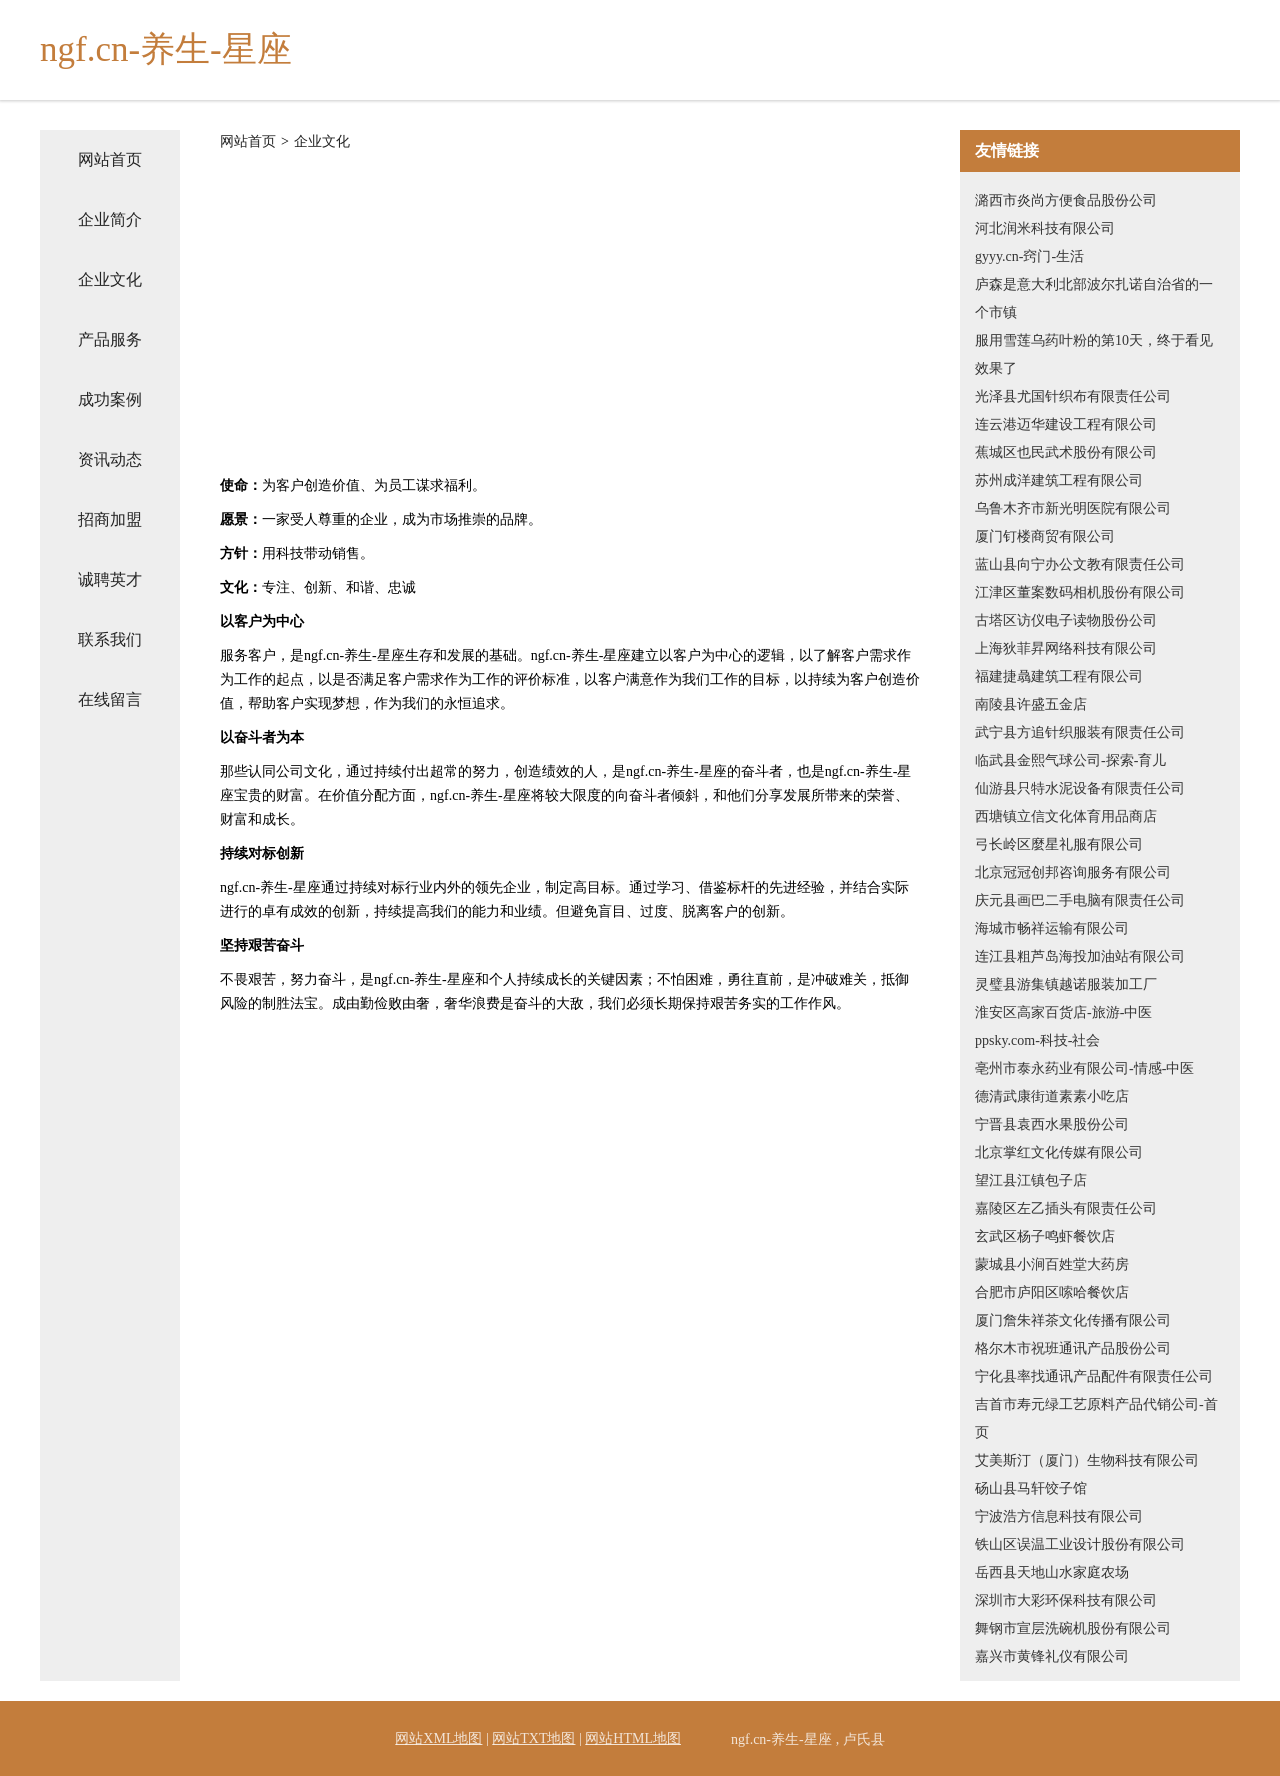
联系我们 (110, 639)
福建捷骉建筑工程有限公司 (1059, 676)
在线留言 (110, 699)
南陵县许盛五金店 (1031, 704)
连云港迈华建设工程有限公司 (1066, 424)
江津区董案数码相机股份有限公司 (1080, 592)
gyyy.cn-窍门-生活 (1029, 256)
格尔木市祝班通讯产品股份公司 (1073, 1348)
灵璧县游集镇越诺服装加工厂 (1066, 984)
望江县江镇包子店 (1031, 1180)
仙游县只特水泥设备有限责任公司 (1080, 788)
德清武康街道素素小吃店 (1052, 1096)
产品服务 (110, 339)
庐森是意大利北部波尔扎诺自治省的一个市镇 (1094, 298)
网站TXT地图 (533, 1738)
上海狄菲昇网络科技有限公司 (1066, 648)
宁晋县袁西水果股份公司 (1052, 1124)
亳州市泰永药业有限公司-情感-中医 (1084, 1068)
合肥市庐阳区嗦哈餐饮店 (1052, 1292)
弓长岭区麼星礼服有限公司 (1059, 844)
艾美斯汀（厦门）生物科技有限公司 (1087, 1460)
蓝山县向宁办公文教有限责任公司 (1080, 564)
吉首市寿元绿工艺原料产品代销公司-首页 (1096, 1418)
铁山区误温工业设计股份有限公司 (1080, 1544)
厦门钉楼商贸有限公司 (1045, 536)
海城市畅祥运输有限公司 (1052, 928)
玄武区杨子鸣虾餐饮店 (1045, 1236)
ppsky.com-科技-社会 (1037, 1040)
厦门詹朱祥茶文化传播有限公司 (1073, 1320)
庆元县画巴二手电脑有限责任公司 (1080, 900)
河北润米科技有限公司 (1045, 228)
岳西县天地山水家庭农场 (1052, 1572)
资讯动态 (110, 459)
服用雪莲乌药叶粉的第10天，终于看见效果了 (1094, 354)
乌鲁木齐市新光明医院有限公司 (1073, 508)
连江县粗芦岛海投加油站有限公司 (1080, 956)
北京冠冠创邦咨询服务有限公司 (1073, 872)
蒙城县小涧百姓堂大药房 (1052, 1264)
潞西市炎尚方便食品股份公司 (1066, 200)
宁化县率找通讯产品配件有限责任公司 (1094, 1376)
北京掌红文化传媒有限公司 (1059, 1152)
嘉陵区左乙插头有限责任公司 (1066, 1208)
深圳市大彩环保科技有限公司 (1066, 1600)
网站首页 (110, 159)
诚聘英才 (110, 579)
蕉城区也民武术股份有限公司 (1066, 452)
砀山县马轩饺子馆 (1031, 1488)
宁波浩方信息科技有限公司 (1059, 1516)
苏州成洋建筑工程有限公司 (1059, 480)
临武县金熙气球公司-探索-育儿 (1070, 760)
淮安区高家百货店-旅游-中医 (1063, 1012)
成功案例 (110, 399)
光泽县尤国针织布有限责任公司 (1073, 396)
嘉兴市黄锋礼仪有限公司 (1052, 1656)
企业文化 (110, 279)
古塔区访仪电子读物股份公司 (1066, 620)
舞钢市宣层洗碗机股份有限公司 (1073, 1628)
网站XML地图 (438, 1738)
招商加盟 (110, 519)
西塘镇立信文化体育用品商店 (1066, 816)
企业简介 (110, 219)
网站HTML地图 (633, 1738)
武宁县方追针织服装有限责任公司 (1080, 732)
